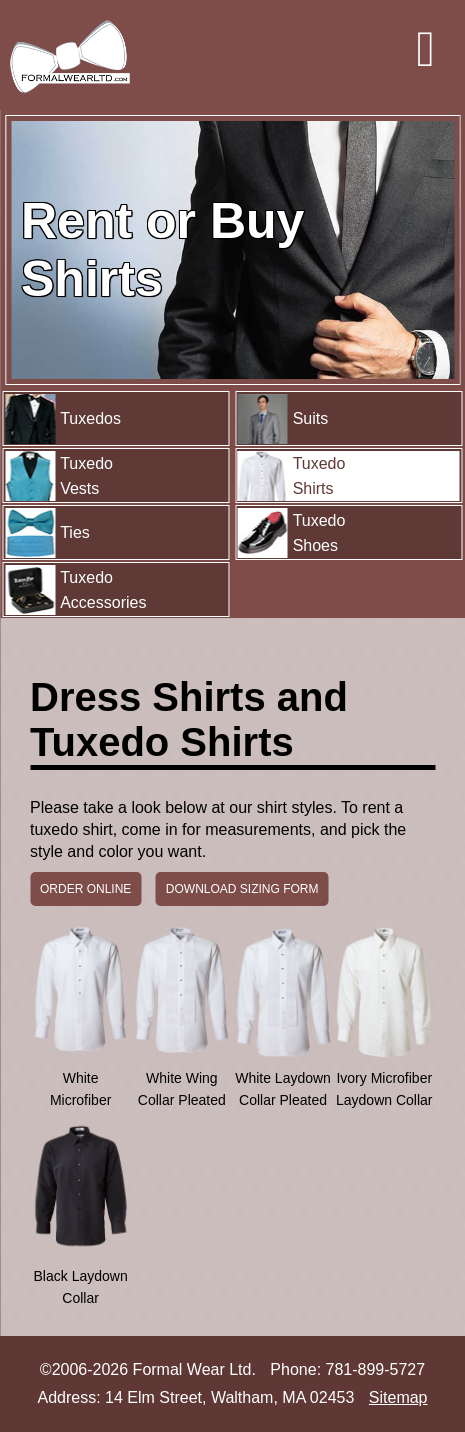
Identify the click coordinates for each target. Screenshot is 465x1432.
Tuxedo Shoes (292, 533)
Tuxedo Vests (59, 476)
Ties (47, 533)
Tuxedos (63, 419)
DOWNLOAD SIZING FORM (242, 889)
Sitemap (398, 1397)
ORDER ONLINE (85, 889)
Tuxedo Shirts (292, 476)
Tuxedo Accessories (75, 590)
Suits (283, 419)
